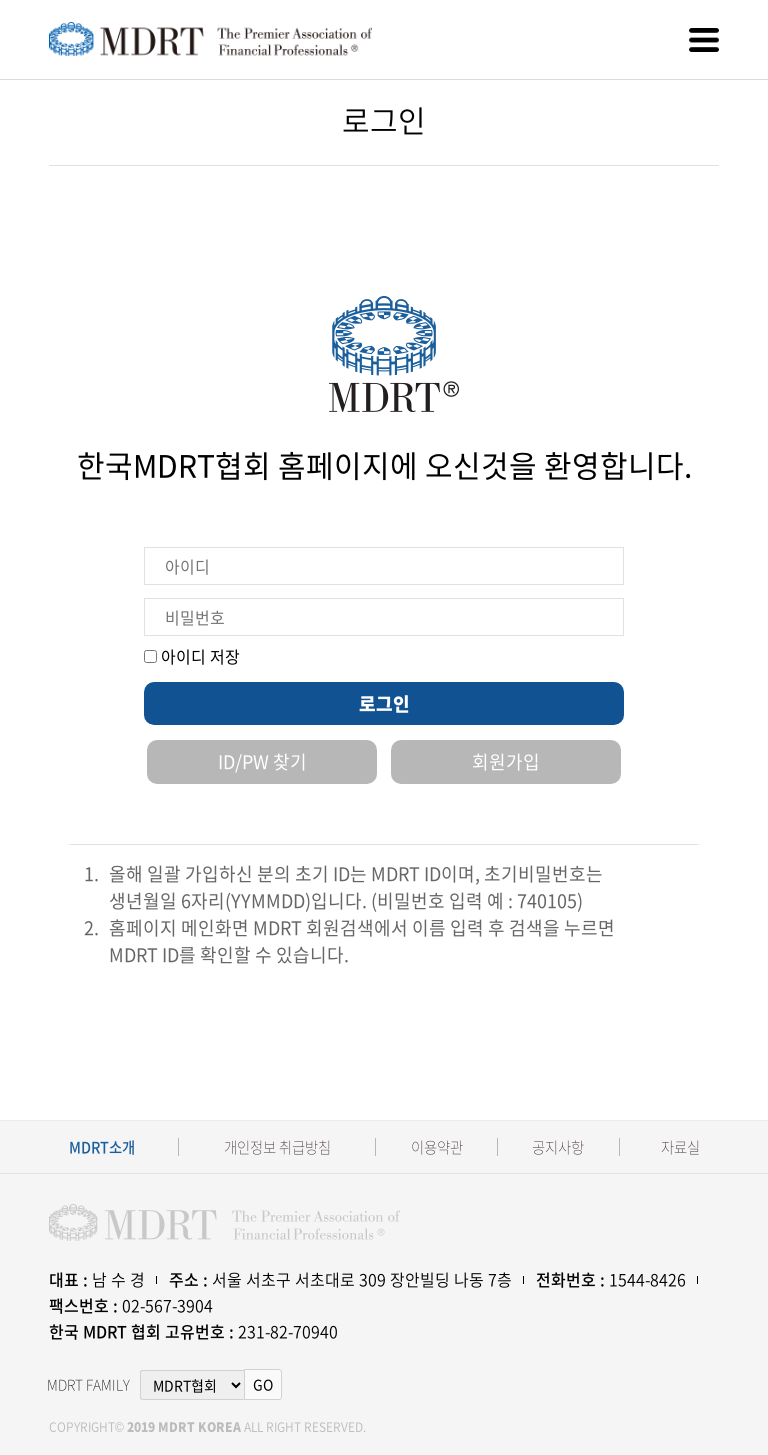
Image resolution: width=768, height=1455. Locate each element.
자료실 (680, 1147)
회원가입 (506, 761)
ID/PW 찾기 (262, 761)
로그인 (384, 703)
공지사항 (558, 1147)
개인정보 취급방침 (277, 1147)
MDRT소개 (102, 1147)
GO (263, 1384)
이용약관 (437, 1147)
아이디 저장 (192, 656)
